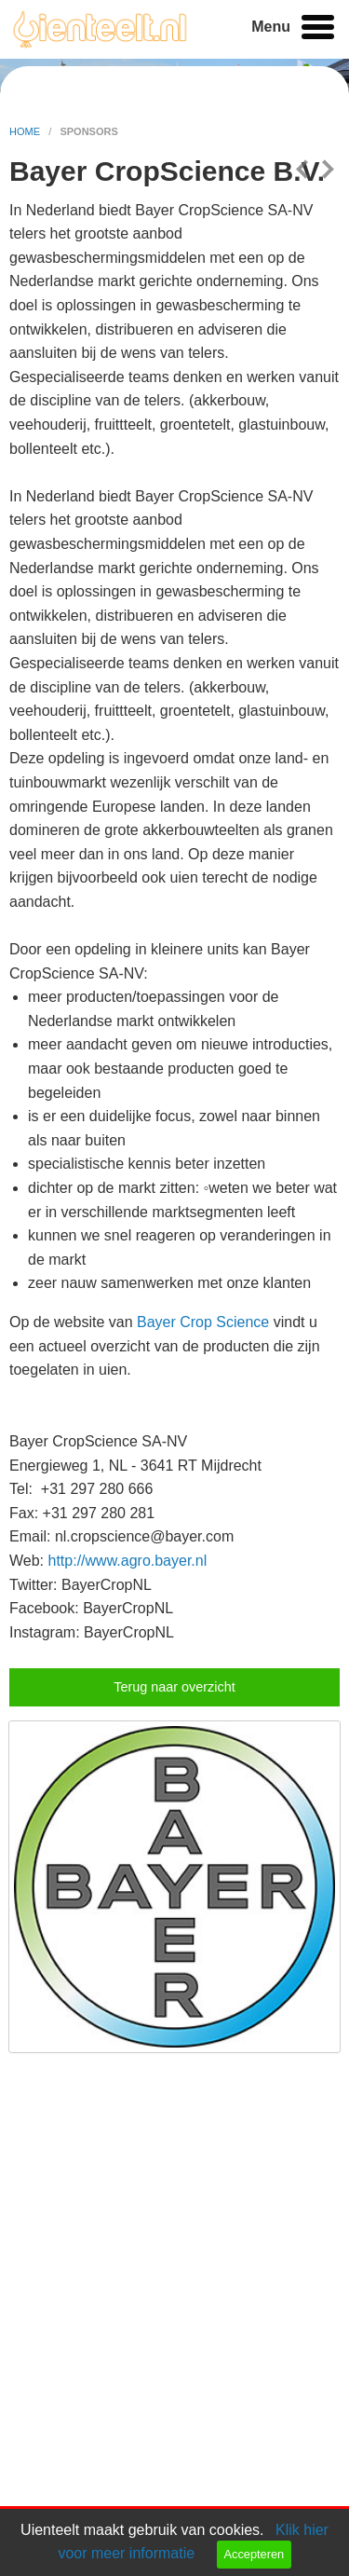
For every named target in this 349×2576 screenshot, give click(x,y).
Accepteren (253, 2554)
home (26, 131)
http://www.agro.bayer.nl (128, 1561)
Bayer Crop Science (203, 1322)
